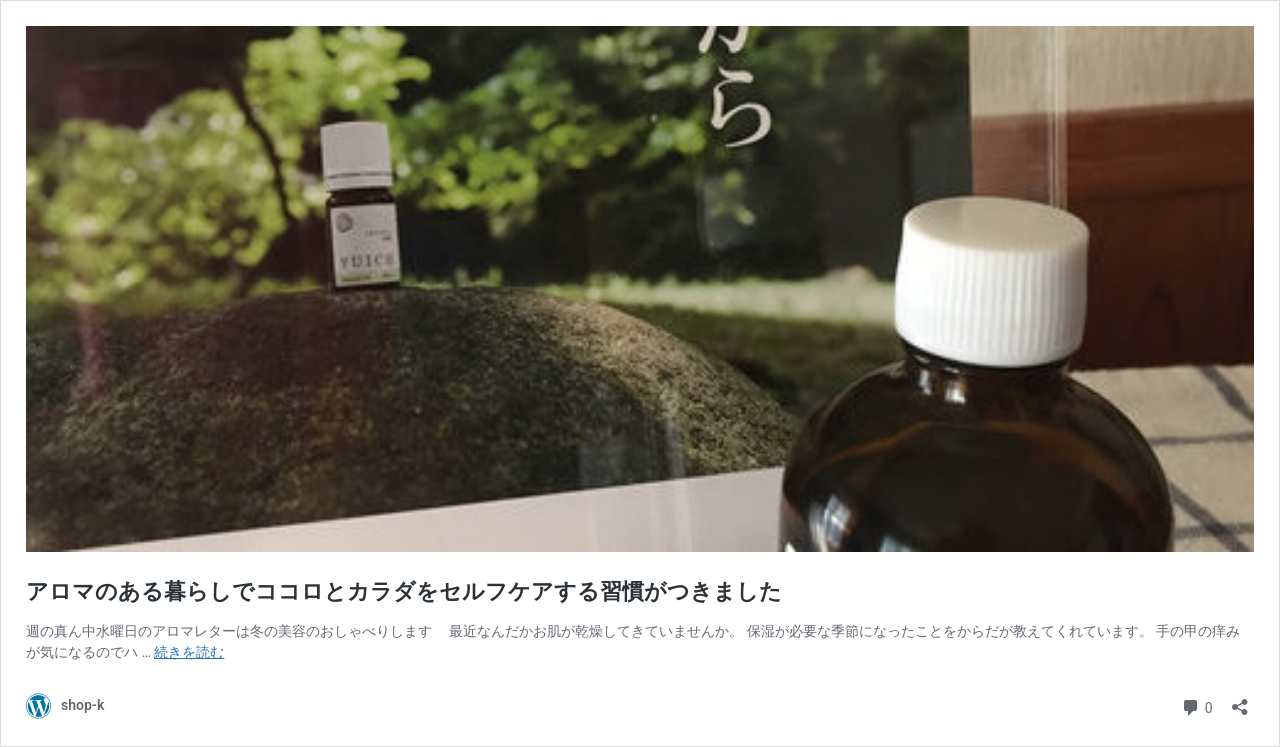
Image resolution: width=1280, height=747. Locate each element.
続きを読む (189, 652)
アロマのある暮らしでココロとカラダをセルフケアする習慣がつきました (404, 591)
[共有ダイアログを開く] (1240, 700)
